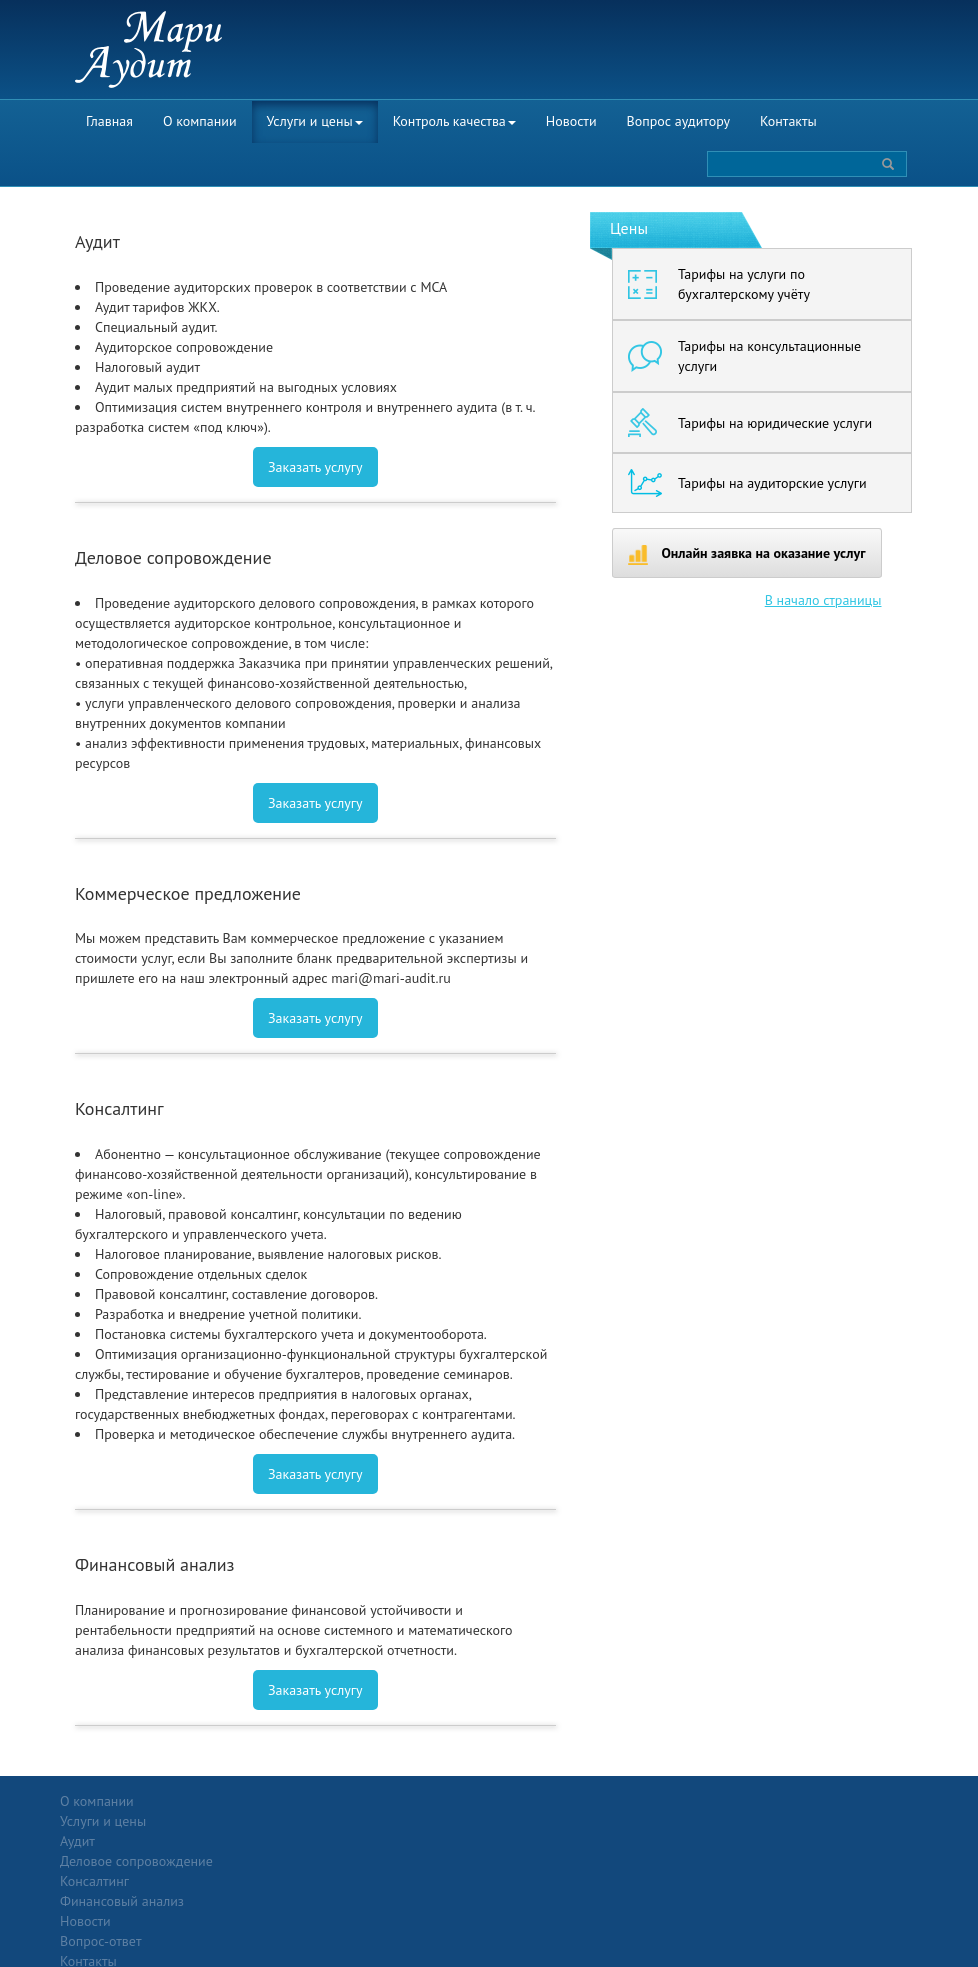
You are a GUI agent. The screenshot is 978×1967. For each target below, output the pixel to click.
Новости (571, 121)
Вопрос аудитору (679, 121)
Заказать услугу (315, 467)
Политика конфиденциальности (851, 1801)
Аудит (214, 1821)
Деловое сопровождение (273, 1841)
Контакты (788, 121)
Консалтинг (231, 1861)
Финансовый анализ (259, 1881)
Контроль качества (454, 121)
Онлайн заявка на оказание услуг (747, 554)
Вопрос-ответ (537, 1801)
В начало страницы (823, 600)
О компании (200, 121)
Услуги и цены (315, 121)
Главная (109, 121)
